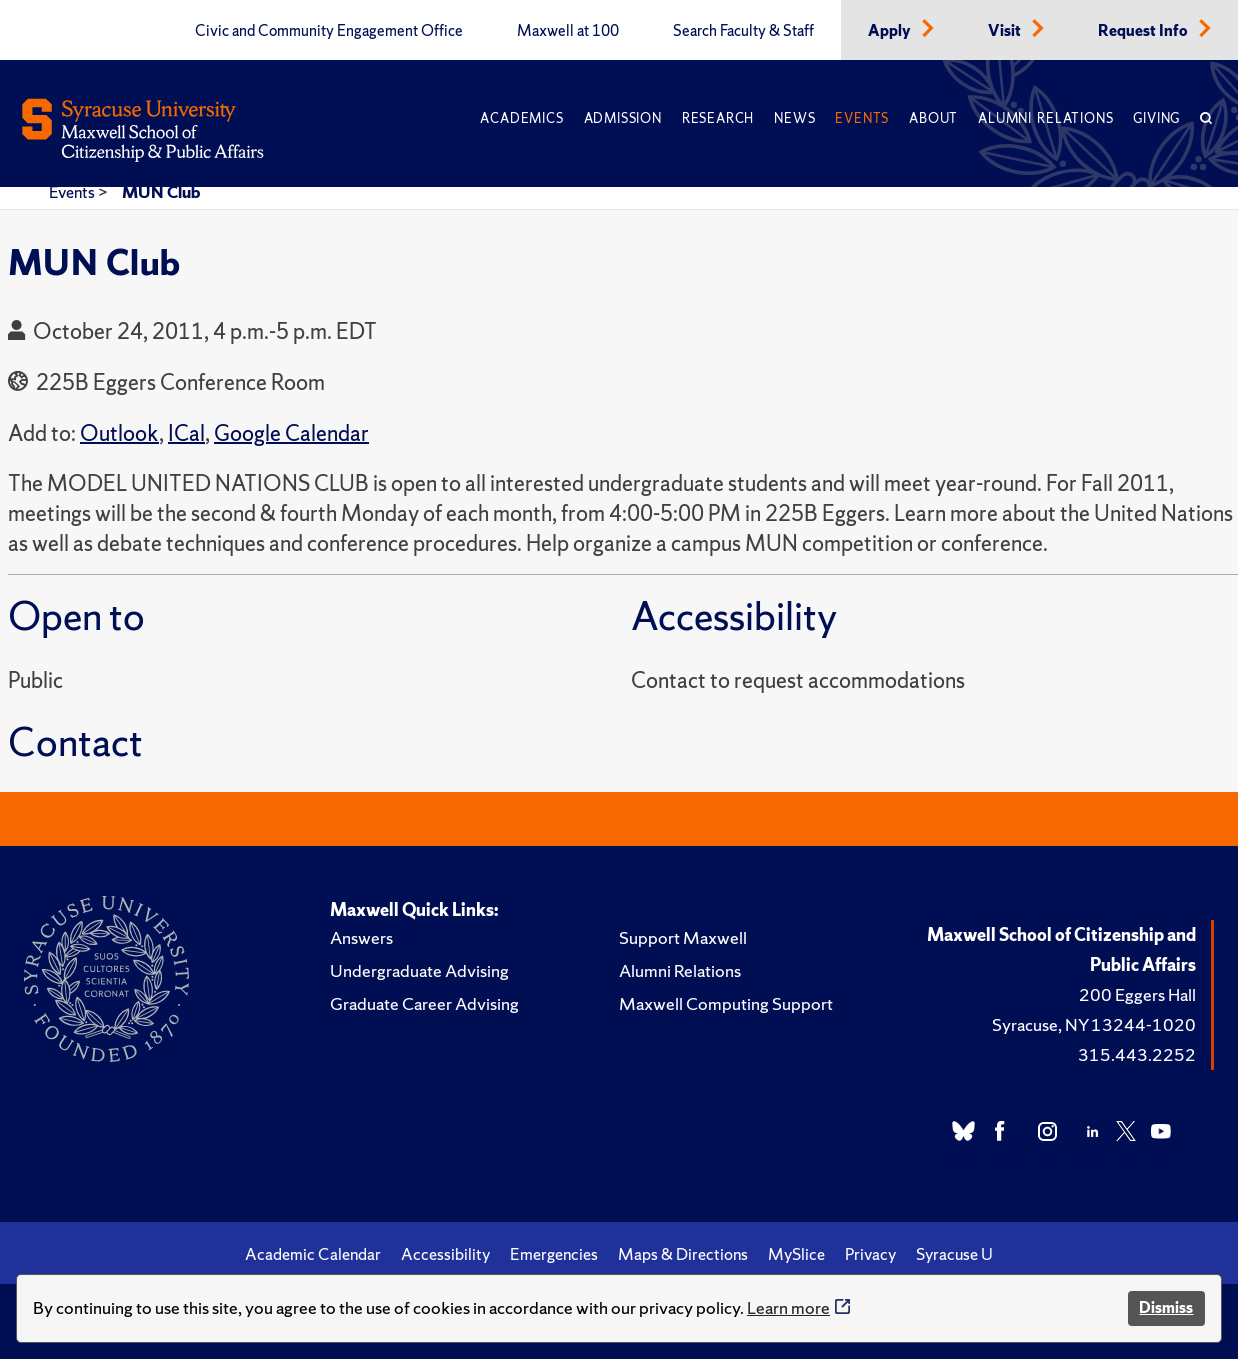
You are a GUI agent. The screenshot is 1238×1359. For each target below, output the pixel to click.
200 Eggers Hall (1137, 994)
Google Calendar (291, 433)
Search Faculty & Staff (743, 31)
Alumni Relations (1045, 118)
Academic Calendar (313, 1254)
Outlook (119, 433)
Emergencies (554, 1254)
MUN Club (161, 192)
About (933, 118)
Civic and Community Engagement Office (329, 31)
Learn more (788, 1307)
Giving (1156, 118)
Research (718, 118)
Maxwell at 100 (568, 31)
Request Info (1144, 31)
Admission (623, 118)
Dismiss (1166, 1307)
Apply (891, 31)
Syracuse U (954, 1254)
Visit (1006, 31)
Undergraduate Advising (419, 970)
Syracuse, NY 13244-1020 (1094, 1024)
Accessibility (445, 1254)
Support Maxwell (683, 937)
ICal (186, 433)
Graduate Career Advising (424, 1003)
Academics (521, 118)
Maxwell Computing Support (726, 1003)
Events (862, 118)
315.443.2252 (1137, 1054)
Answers (361, 937)
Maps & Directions (683, 1254)
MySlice (796, 1254)
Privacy (870, 1254)
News (794, 118)
